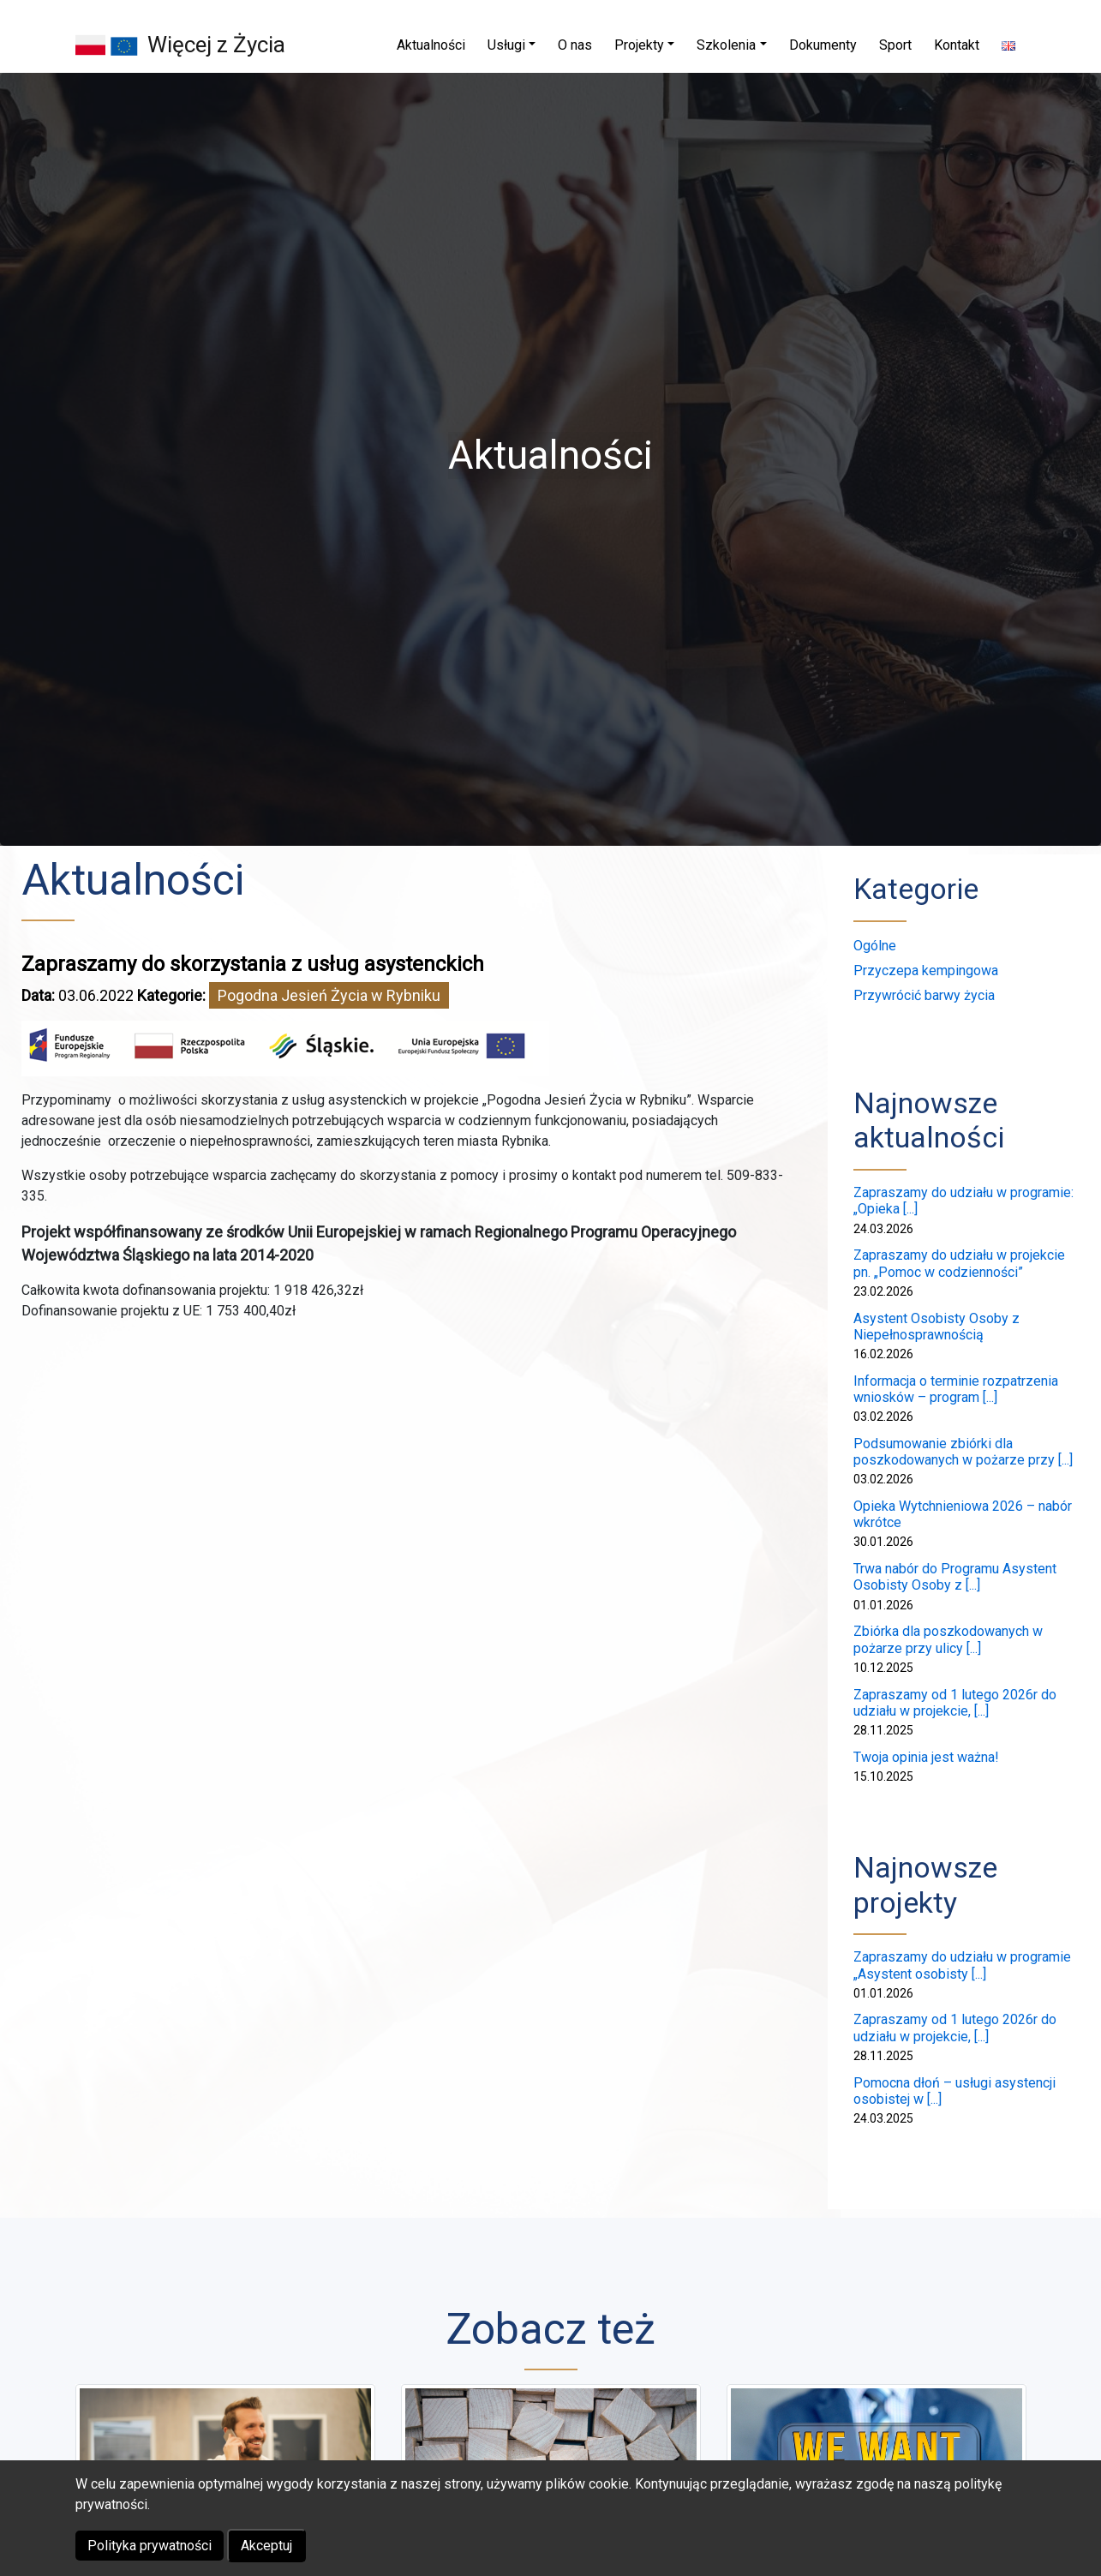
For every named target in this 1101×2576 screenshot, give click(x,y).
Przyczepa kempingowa (925, 970)
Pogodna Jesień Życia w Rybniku (329, 995)
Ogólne (874, 946)
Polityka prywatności (149, 2545)
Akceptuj (266, 2545)
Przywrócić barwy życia (924, 995)
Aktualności (132, 880)
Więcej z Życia (216, 44)
